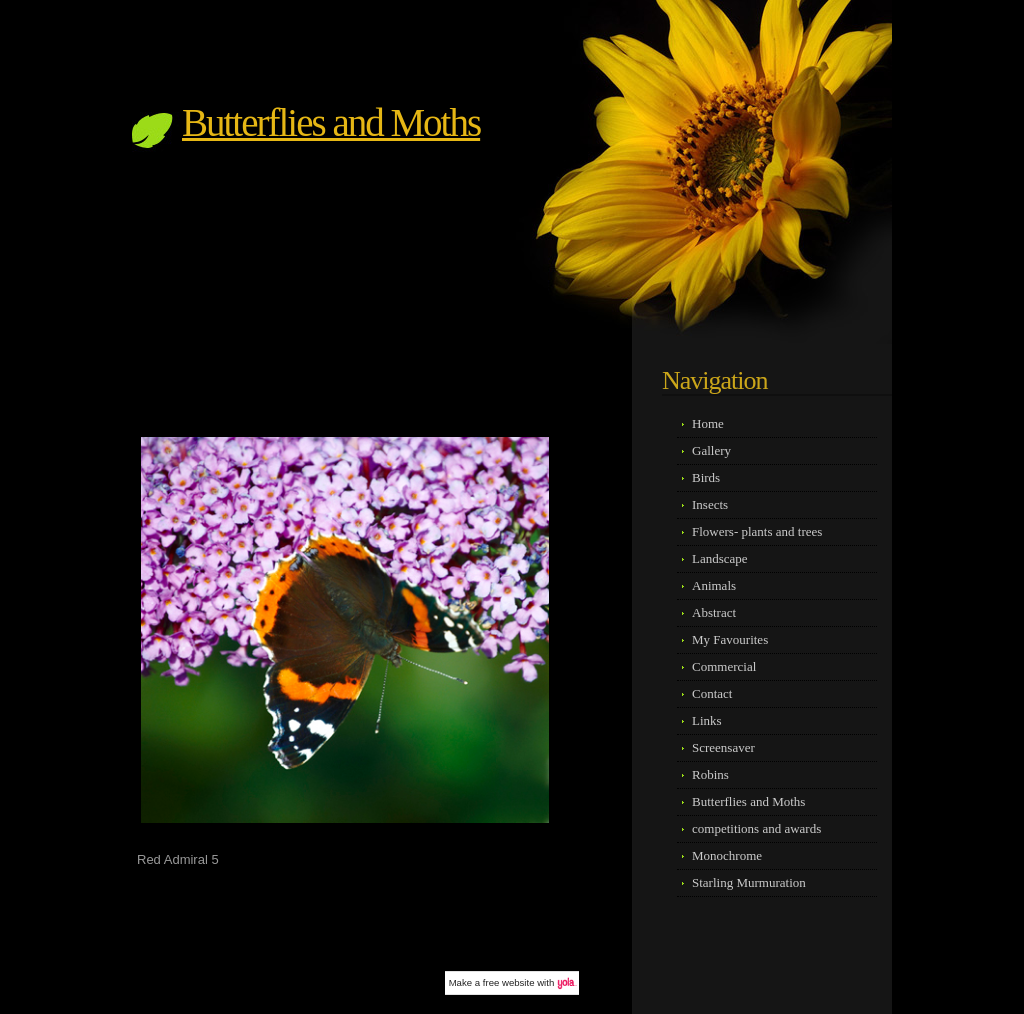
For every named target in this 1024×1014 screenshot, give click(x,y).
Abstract (714, 612)
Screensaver (723, 747)
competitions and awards (756, 828)
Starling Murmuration (749, 882)
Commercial (724, 666)
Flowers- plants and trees (757, 531)
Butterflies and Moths (331, 122)
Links (707, 720)
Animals (714, 585)
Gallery (711, 450)
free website (509, 982)
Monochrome (727, 855)
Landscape (720, 558)
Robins (710, 774)
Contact (712, 693)
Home (708, 423)
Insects (710, 504)
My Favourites (730, 639)
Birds (706, 477)
